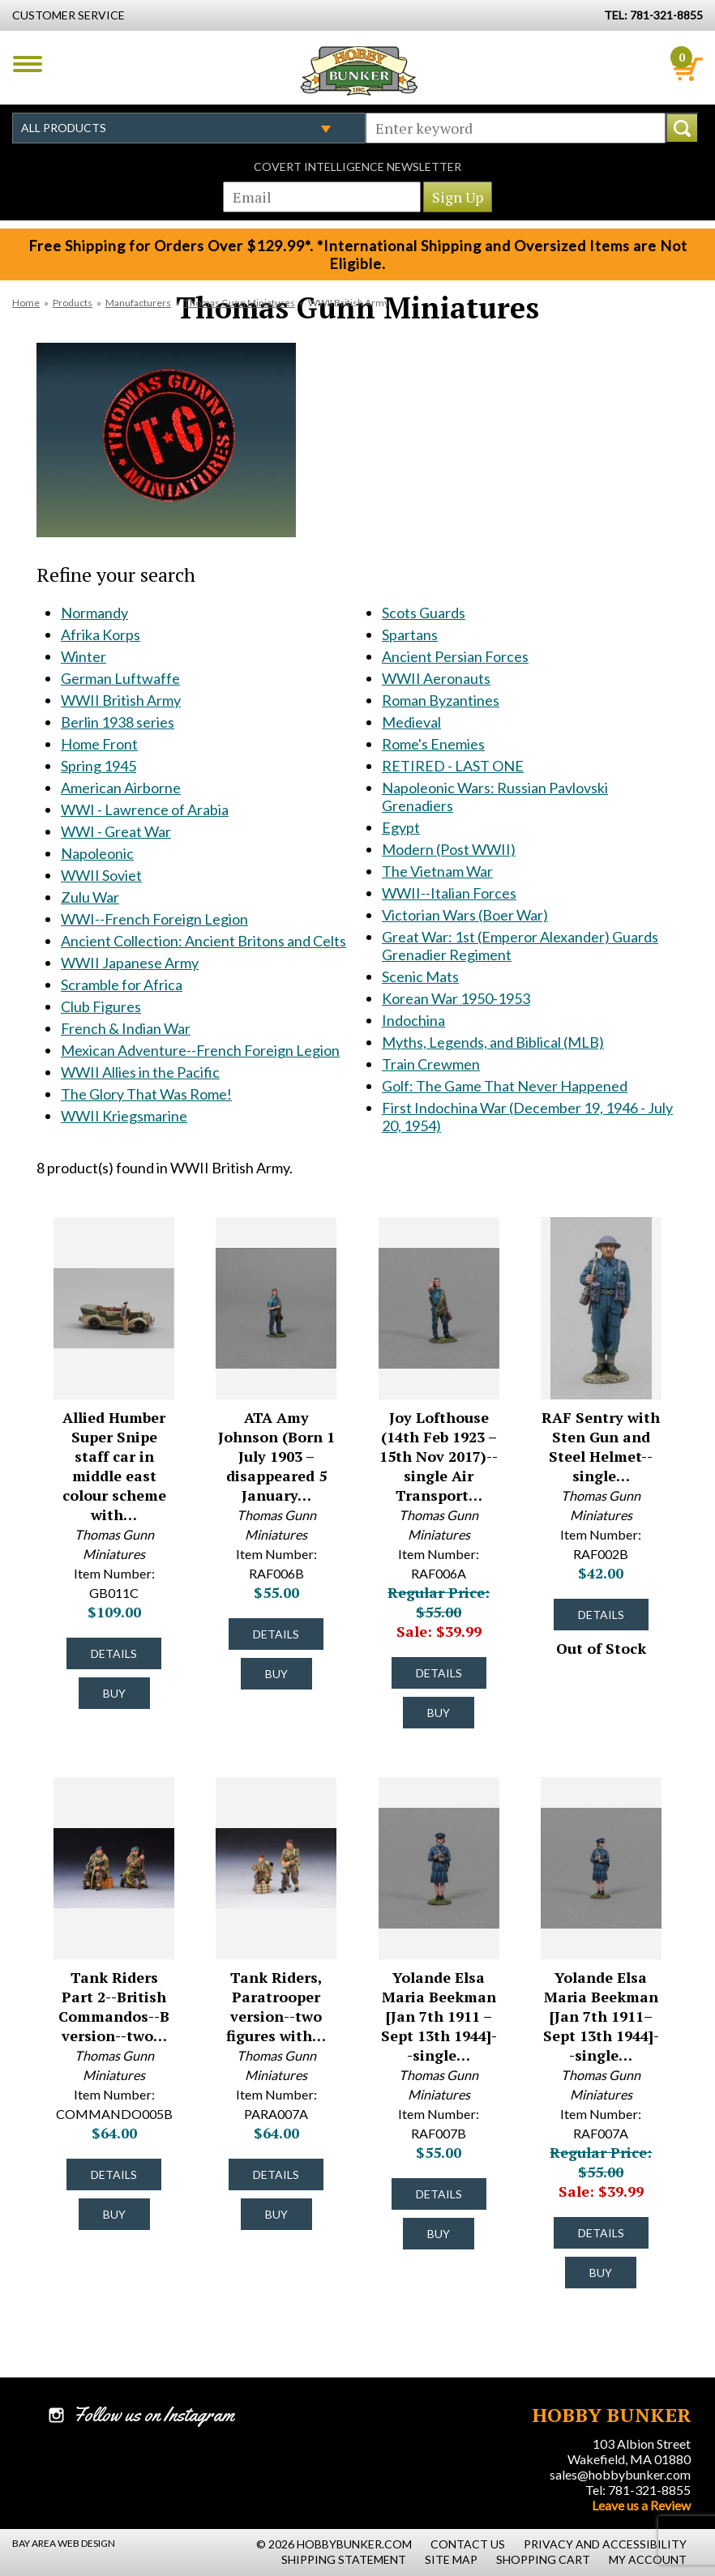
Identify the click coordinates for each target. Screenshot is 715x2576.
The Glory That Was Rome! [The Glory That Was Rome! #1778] (146, 1094)
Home (26, 303)
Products (72, 303)
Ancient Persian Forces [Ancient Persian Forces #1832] (455, 656)
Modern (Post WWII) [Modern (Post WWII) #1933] (449, 849)
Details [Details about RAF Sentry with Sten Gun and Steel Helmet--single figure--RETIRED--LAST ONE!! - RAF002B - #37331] (601, 1614)
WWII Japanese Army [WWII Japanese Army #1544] (130, 963)
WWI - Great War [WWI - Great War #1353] (116, 831)
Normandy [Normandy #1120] (94, 613)
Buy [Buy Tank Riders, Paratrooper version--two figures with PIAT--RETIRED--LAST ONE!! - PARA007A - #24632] (276, 2214)
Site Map (451, 2559)
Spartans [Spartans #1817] (410, 634)
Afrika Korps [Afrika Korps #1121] (100, 634)
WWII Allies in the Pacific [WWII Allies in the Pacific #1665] (140, 1072)
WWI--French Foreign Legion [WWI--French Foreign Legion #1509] (154, 919)
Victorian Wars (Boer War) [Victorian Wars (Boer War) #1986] (465, 915)
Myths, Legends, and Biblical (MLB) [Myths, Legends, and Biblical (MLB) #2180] (493, 1042)
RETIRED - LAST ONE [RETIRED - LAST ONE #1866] (453, 766)
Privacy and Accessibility (605, 2544)
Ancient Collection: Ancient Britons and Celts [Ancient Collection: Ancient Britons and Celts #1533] (203, 941)
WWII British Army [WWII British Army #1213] (121, 700)
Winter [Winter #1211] (83, 656)
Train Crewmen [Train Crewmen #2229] (431, 1064)
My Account (648, 2559)
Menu (27, 64)
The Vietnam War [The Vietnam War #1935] (437, 871)
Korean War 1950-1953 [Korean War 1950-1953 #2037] (456, 998)
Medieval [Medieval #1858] (411, 722)
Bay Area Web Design (63, 2543)
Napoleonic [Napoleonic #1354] (97, 853)
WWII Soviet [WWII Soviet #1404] (101, 875)
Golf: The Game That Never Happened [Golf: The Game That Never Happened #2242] (504, 1086)
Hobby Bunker (358, 70)
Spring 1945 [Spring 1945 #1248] (98, 766)
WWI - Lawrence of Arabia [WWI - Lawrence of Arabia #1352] (145, 809)
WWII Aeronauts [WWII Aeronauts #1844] (436, 678)
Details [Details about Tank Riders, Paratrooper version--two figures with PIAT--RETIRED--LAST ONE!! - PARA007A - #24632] (276, 2174)
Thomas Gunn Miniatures (239, 303)
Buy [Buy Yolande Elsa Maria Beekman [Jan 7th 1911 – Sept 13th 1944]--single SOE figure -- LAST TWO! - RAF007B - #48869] (438, 2234)
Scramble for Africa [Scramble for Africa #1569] (121, 984)
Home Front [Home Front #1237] (99, 744)
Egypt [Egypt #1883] (401, 827)
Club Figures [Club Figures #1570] (101, 1006)
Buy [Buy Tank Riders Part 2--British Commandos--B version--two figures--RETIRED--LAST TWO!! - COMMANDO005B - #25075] (114, 2214)
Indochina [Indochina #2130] (413, 1020)
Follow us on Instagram (153, 2415)
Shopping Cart (543, 2559)
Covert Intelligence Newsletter (357, 166)
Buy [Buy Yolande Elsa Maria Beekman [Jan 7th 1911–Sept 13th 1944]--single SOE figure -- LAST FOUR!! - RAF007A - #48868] (600, 2272)
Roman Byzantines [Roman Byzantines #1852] (440, 700)
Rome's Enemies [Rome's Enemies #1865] (433, 744)
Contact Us (467, 2544)
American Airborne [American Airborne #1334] (121, 788)
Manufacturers (138, 303)
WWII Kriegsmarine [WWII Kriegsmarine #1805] (124, 1116)
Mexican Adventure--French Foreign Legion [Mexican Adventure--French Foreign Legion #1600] (200, 1050)
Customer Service (68, 15)
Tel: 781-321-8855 (638, 2489)
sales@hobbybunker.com (620, 2474)
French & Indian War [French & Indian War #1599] (126, 1028)
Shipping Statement (343, 2559)
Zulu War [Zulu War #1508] (90, 897)
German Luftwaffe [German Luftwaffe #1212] (120, 678)
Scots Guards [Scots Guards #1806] (423, 613)
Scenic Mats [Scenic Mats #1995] (420, 976)
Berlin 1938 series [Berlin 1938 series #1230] (117, 722)
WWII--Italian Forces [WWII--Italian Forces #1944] (449, 893)
